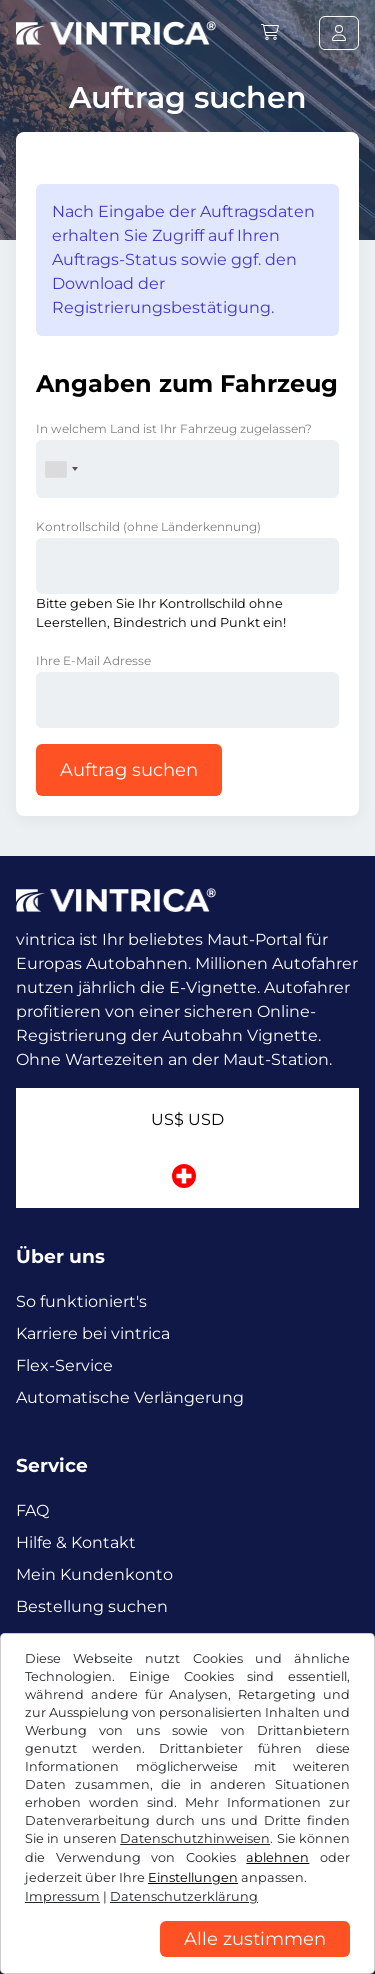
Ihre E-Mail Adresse (93, 660)
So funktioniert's (81, 1301)
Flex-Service (64, 1365)
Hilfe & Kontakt (76, 1542)
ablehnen (277, 1857)
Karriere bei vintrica (93, 1333)
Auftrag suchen (129, 770)
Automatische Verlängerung (130, 1397)
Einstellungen (193, 1877)
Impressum (62, 1896)
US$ (187, 1119)
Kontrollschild (148, 526)
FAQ (32, 1510)
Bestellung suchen (92, 1606)
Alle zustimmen (255, 1939)
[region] (187, 1959)
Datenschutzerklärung (184, 1896)
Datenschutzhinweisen (195, 1838)
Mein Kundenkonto (94, 1574)
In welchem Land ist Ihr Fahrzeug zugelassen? (174, 428)
